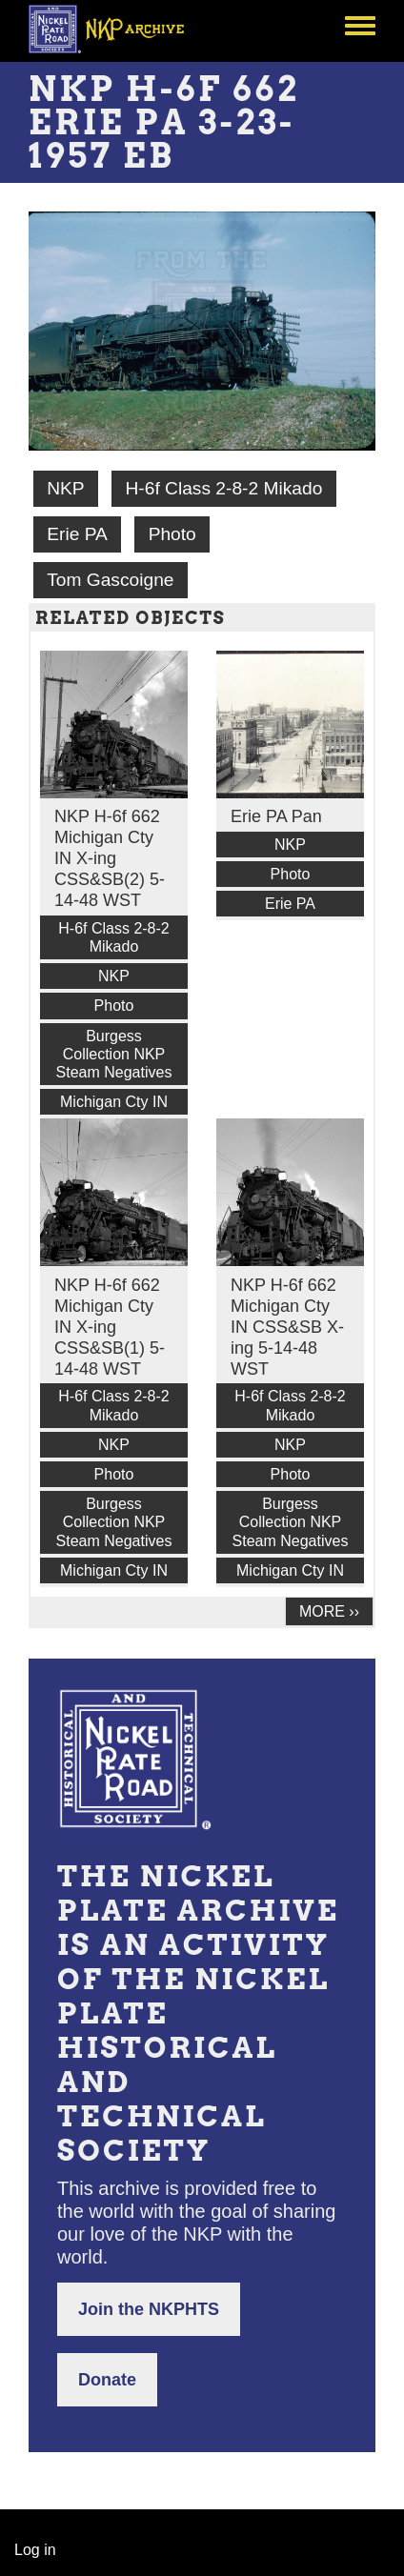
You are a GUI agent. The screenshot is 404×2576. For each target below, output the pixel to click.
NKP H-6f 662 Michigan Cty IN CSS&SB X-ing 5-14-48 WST (287, 1327)
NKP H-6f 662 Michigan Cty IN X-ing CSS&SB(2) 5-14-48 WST (109, 858)
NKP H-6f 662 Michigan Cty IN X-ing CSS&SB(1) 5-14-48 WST (109, 1327)
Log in (35, 2550)
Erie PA (77, 534)
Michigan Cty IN (114, 1102)
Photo (172, 534)
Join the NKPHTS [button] (148, 2309)
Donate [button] (107, 2379)
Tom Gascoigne (110, 580)
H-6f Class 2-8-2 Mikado (223, 488)
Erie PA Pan (276, 816)
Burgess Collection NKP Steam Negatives (114, 1054)
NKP (65, 488)
